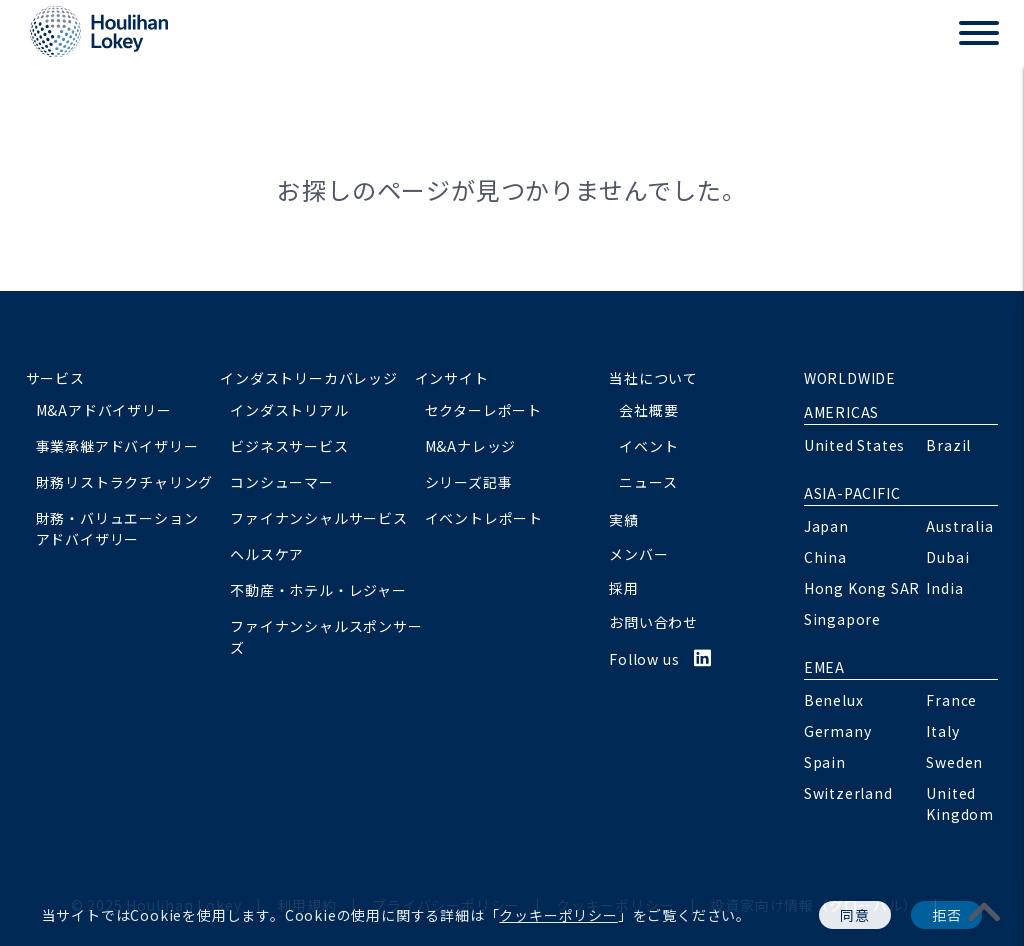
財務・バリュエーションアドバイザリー (117, 528)
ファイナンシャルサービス (319, 518)
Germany (838, 731)
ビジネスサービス (289, 446)
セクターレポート (483, 410)
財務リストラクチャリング (125, 482)
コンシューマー (282, 482)
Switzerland (848, 793)
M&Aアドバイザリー (104, 410)
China (825, 557)
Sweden (954, 762)
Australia (959, 526)
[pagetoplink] (985, 910)
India (944, 588)
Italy (942, 731)
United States (854, 445)
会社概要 (648, 410)
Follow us (660, 659)
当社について (653, 378)
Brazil (948, 445)
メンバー (638, 554)
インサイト (452, 378)
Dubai (947, 557)
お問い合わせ (653, 622)
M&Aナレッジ (471, 446)
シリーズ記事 (469, 482)
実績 (624, 520)
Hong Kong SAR (862, 588)
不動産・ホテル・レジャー (318, 590)
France (951, 700)
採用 (624, 588)
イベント (648, 446)
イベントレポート (484, 518)
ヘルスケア (267, 554)
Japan (826, 526)
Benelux (834, 700)
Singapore (842, 619)
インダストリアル (289, 410)
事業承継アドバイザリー (117, 446)
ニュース (648, 482)
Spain (825, 762)
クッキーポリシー (558, 915)
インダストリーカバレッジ (309, 378)
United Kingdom (960, 803)
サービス (55, 378)
